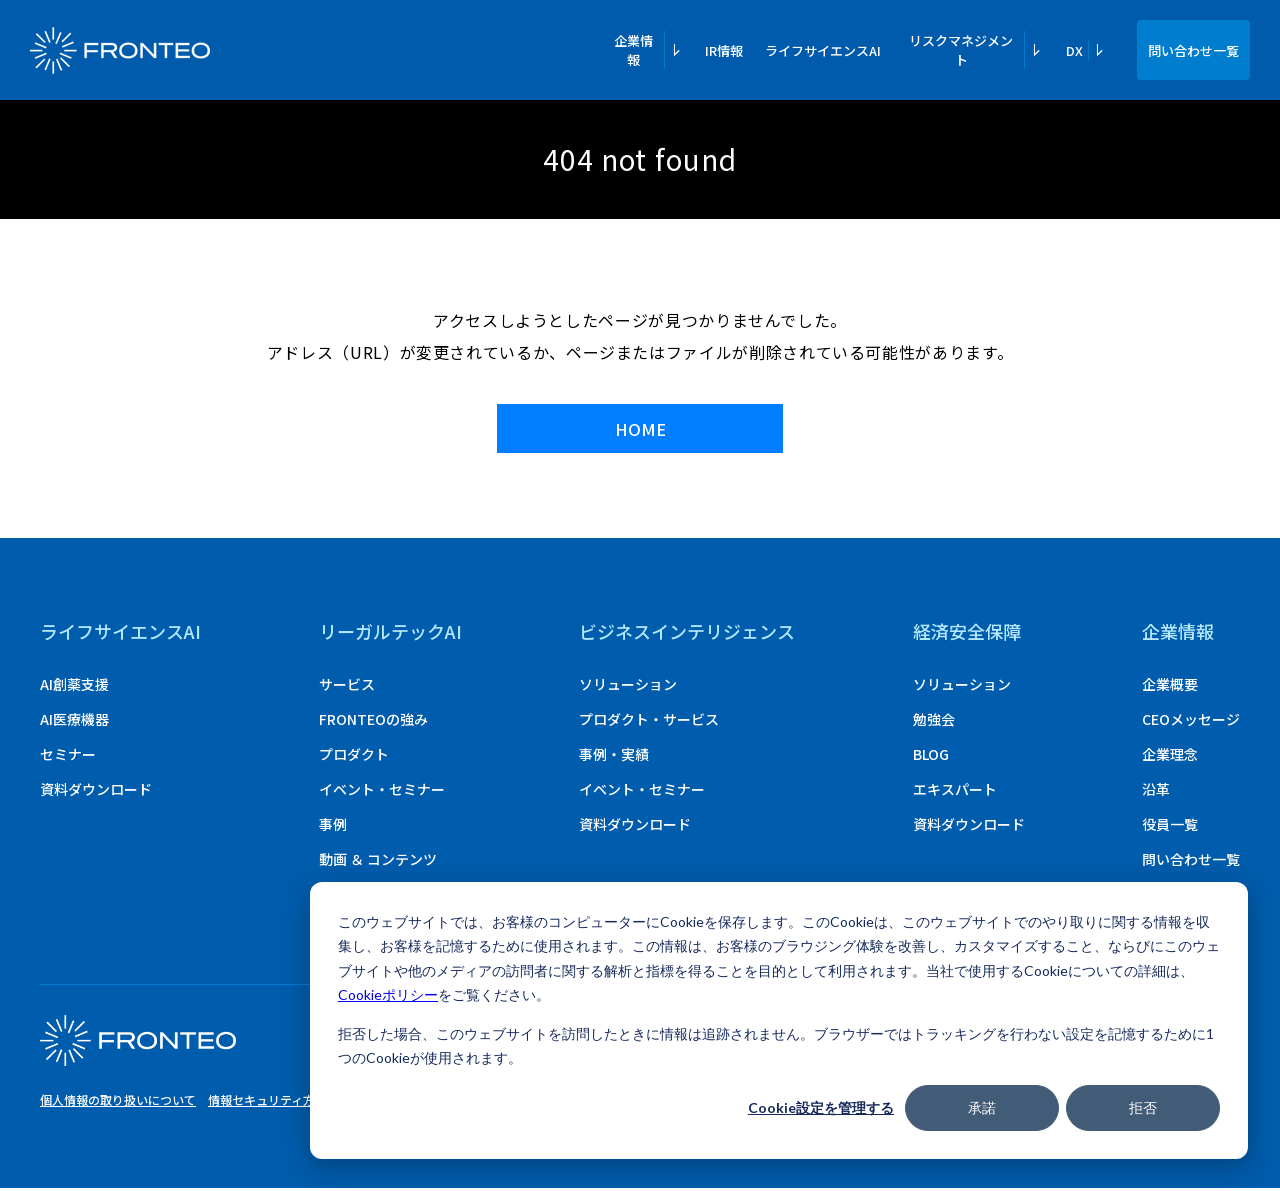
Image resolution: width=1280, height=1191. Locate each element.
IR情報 (724, 50)
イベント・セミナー (382, 792)
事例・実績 (614, 757)
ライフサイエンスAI (823, 50)
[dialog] (779, 1020)
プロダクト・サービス (649, 722)
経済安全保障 (967, 634)
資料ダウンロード (96, 792)
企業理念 (1170, 757)
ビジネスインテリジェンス (687, 634)
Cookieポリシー (388, 994)
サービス (347, 687)
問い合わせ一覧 (1193, 50)
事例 (333, 827)
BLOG (931, 757)
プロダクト (354, 757)
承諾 (982, 1107)
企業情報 (1178, 634)
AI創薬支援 (74, 687)
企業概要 (1170, 687)
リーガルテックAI (390, 634)
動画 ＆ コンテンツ (378, 862)
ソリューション (628, 687)
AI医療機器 (74, 722)
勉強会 (934, 722)
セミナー (68, 757)
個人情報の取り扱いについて (118, 1102)
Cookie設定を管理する (821, 1107)
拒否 (1143, 1107)
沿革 (1156, 792)
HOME (640, 430)
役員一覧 (1170, 827)
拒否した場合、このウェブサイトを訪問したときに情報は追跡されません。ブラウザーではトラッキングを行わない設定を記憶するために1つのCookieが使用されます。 (776, 1046)
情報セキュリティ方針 (267, 1102)
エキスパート (955, 792)
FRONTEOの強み (373, 722)
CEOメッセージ (1191, 722)
